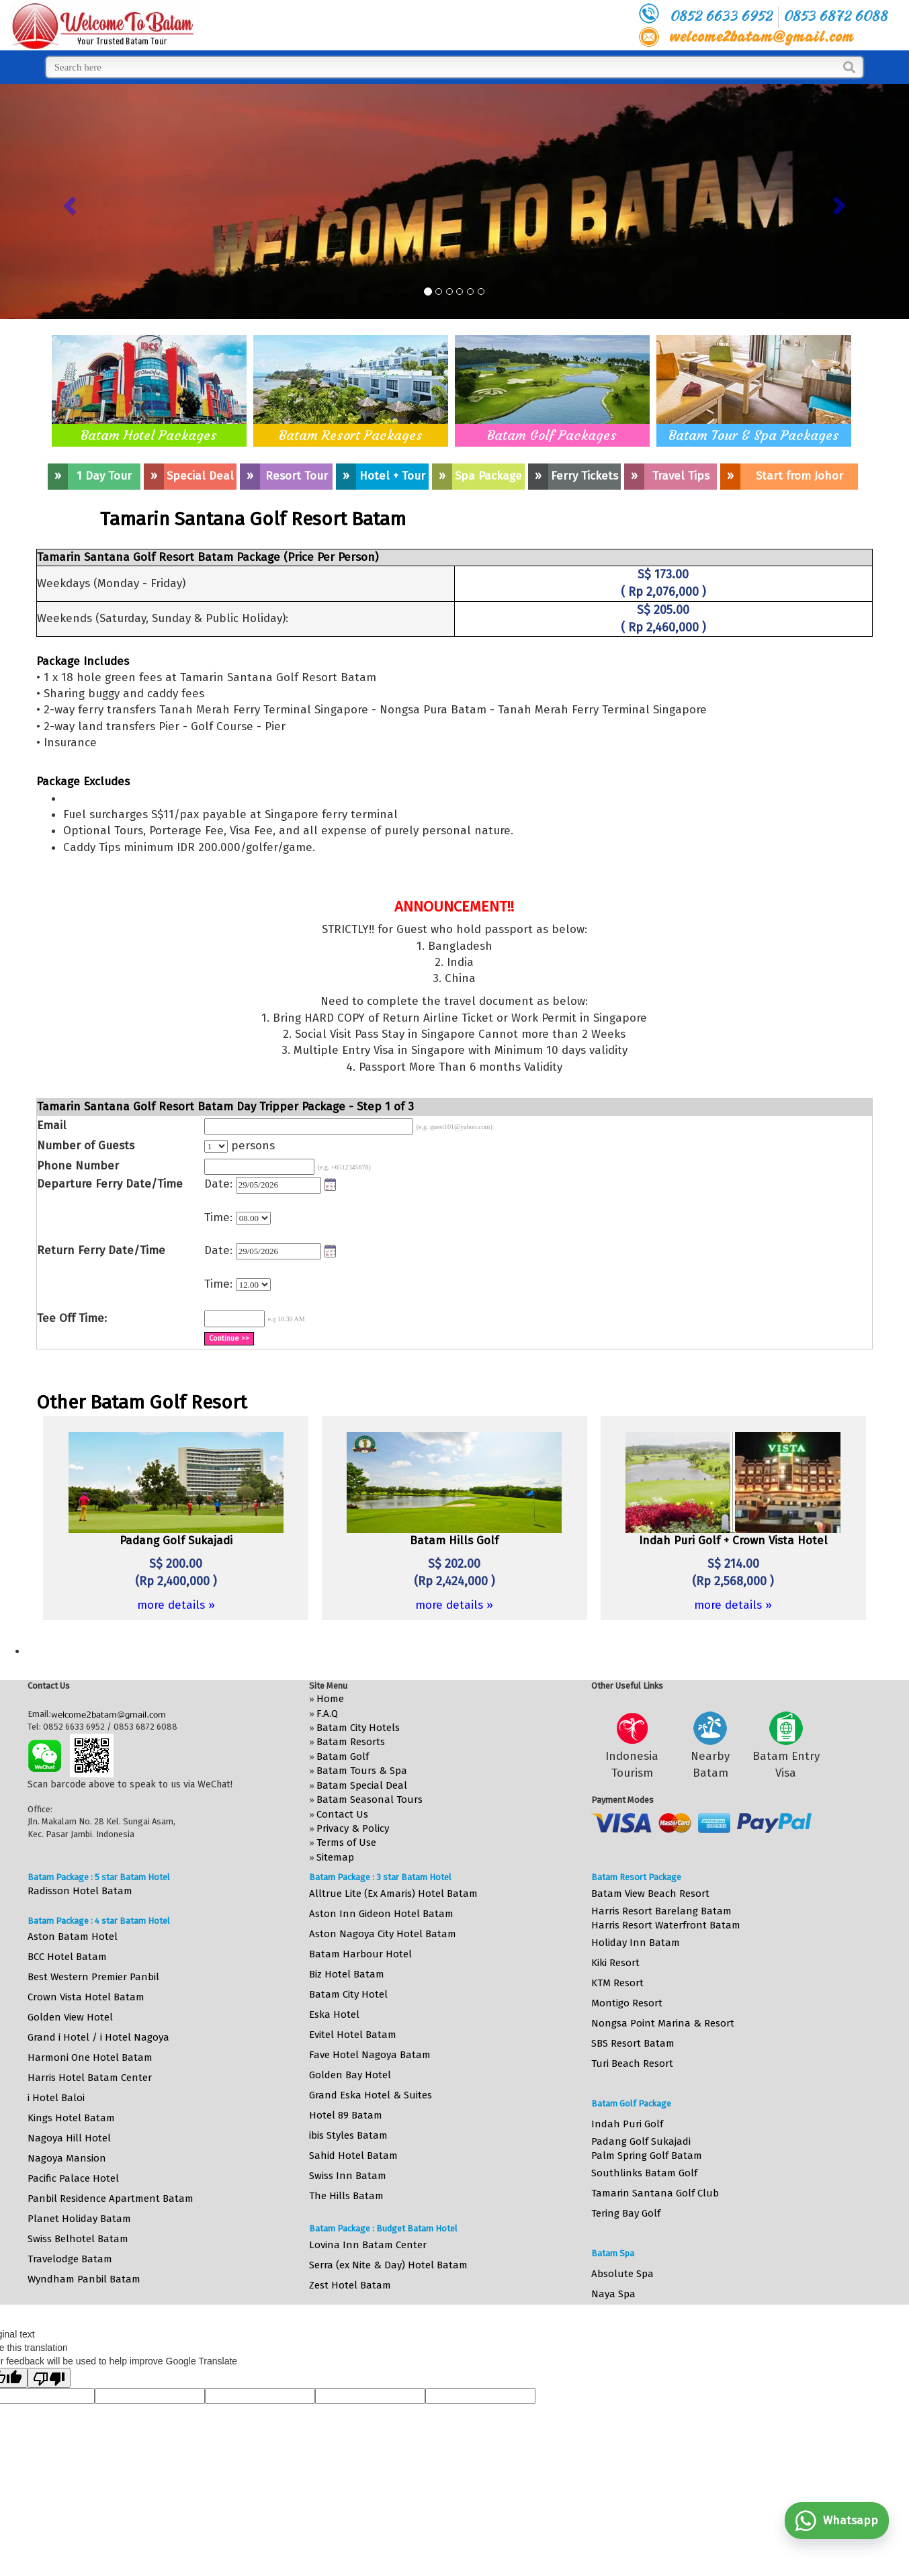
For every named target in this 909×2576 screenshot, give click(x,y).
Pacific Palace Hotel (73, 2178)
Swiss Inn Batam (347, 2176)
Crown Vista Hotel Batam (86, 1997)
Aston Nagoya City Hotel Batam (382, 1934)
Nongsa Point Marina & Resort (662, 2023)
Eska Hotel (334, 2014)
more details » (176, 1605)
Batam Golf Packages (552, 435)
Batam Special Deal (361, 1785)
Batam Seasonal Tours (369, 1799)
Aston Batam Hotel (73, 1936)
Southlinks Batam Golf (644, 2173)
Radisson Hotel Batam (80, 1891)
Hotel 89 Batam (345, 2115)
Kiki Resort (615, 1963)
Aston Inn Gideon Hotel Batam (381, 1914)
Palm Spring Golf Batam (646, 2155)
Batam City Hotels (358, 1728)
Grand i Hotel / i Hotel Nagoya (98, 2037)
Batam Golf (342, 1756)
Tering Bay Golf (625, 2213)
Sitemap (335, 1857)
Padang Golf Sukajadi (641, 2141)
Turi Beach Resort (632, 2063)
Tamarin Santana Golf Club (655, 2193)
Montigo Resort (626, 2003)
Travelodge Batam (70, 2259)
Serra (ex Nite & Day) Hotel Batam (388, 2265)
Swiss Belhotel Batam (78, 2239)
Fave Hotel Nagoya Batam (370, 2055)
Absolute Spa (622, 2274)
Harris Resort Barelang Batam (661, 1911)
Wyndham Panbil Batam (84, 2279)
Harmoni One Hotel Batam (90, 2057)
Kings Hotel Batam (71, 2118)
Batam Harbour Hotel (360, 1954)
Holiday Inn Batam (635, 1943)
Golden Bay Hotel (350, 2075)
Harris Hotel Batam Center (90, 2078)
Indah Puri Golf (627, 2124)
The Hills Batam (346, 2196)
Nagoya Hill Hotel (69, 2138)
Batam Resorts (350, 1742)
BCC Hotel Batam (67, 1957)
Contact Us (342, 1814)
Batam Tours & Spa (361, 1771)
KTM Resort (617, 1983)
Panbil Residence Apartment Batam (110, 2198)
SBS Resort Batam (633, 2043)
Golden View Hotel (70, 2017)
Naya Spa (613, 2294)
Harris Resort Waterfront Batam (665, 1925)
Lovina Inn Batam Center (368, 2245)
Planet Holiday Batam (79, 2219)
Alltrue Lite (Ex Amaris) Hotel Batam (393, 1893)
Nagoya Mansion (67, 2158)
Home (330, 1699)
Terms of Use (346, 1842)
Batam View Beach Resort (650, 1893)
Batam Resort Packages (351, 435)
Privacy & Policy (352, 1828)
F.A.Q (327, 1713)
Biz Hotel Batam (346, 1974)
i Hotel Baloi (56, 2098)
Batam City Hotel (348, 1994)
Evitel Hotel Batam (352, 2035)
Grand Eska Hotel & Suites (370, 2095)
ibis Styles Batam (348, 2135)
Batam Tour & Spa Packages (753, 435)
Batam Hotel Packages (149, 435)
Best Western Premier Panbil (93, 1977)
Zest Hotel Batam (350, 2285)
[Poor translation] (49, 2378)
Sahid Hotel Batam (353, 2155)
